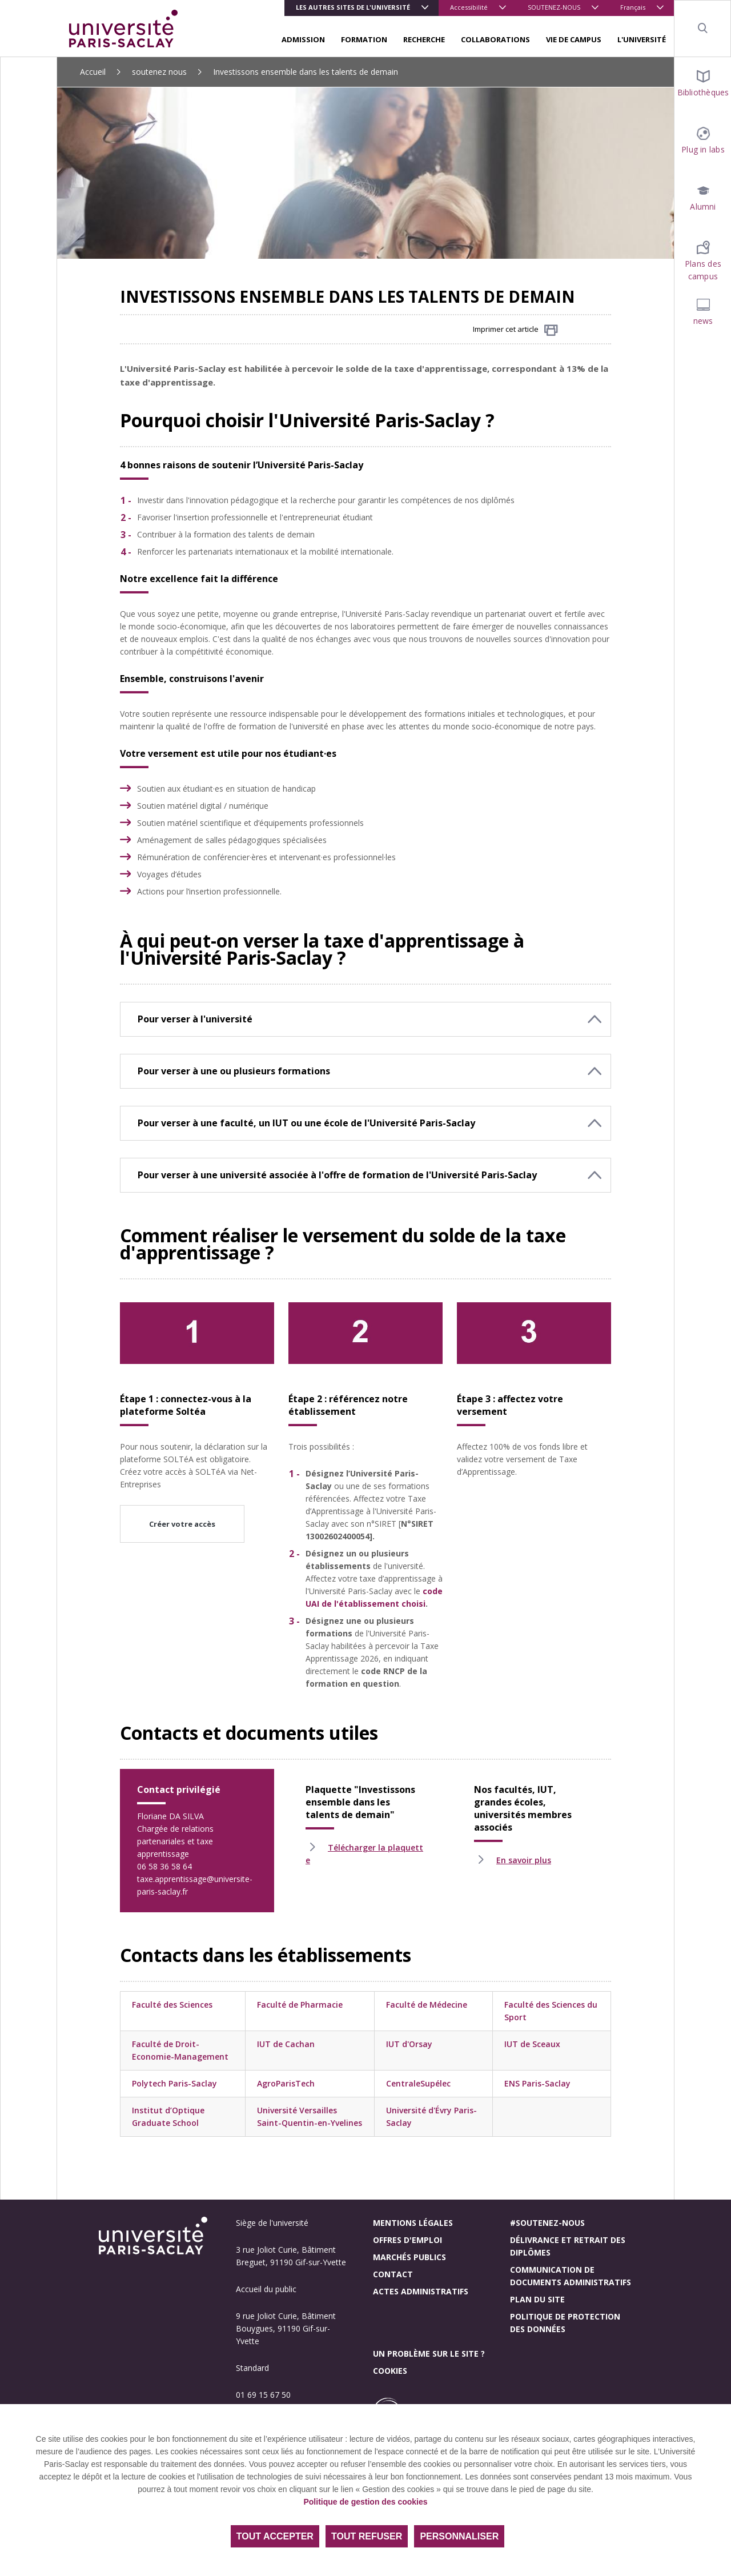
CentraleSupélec (418, 2083)
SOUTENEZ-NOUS (554, 7)
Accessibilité (469, 7)
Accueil (93, 71)
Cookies (390, 2370)
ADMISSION (303, 39)
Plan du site (537, 2299)
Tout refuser (366, 2536)
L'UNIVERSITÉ (641, 39)
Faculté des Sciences (172, 2004)
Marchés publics (409, 2257)
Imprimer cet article (515, 330)
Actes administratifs (420, 2291)
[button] (365, 1019)
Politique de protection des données (565, 2322)
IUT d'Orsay (409, 2044)
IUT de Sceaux (532, 2044)
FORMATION (364, 39)
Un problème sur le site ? (429, 2353)
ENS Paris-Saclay (537, 2083)
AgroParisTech (286, 2083)
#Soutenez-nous (547, 2222)
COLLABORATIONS (495, 39)
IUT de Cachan (286, 2044)
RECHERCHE (424, 39)
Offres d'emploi (407, 2239)
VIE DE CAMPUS (573, 39)
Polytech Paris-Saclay (174, 2083)
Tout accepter (275, 2536)
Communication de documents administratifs (570, 2276)
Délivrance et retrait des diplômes (567, 2246)
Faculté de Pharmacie (300, 2004)
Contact (393, 2274)
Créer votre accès (182, 1524)
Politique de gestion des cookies (365, 2501)
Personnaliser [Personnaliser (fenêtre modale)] (459, 2536)
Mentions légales (413, 2222)
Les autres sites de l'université (353, 7)
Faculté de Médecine (426, 2004)
